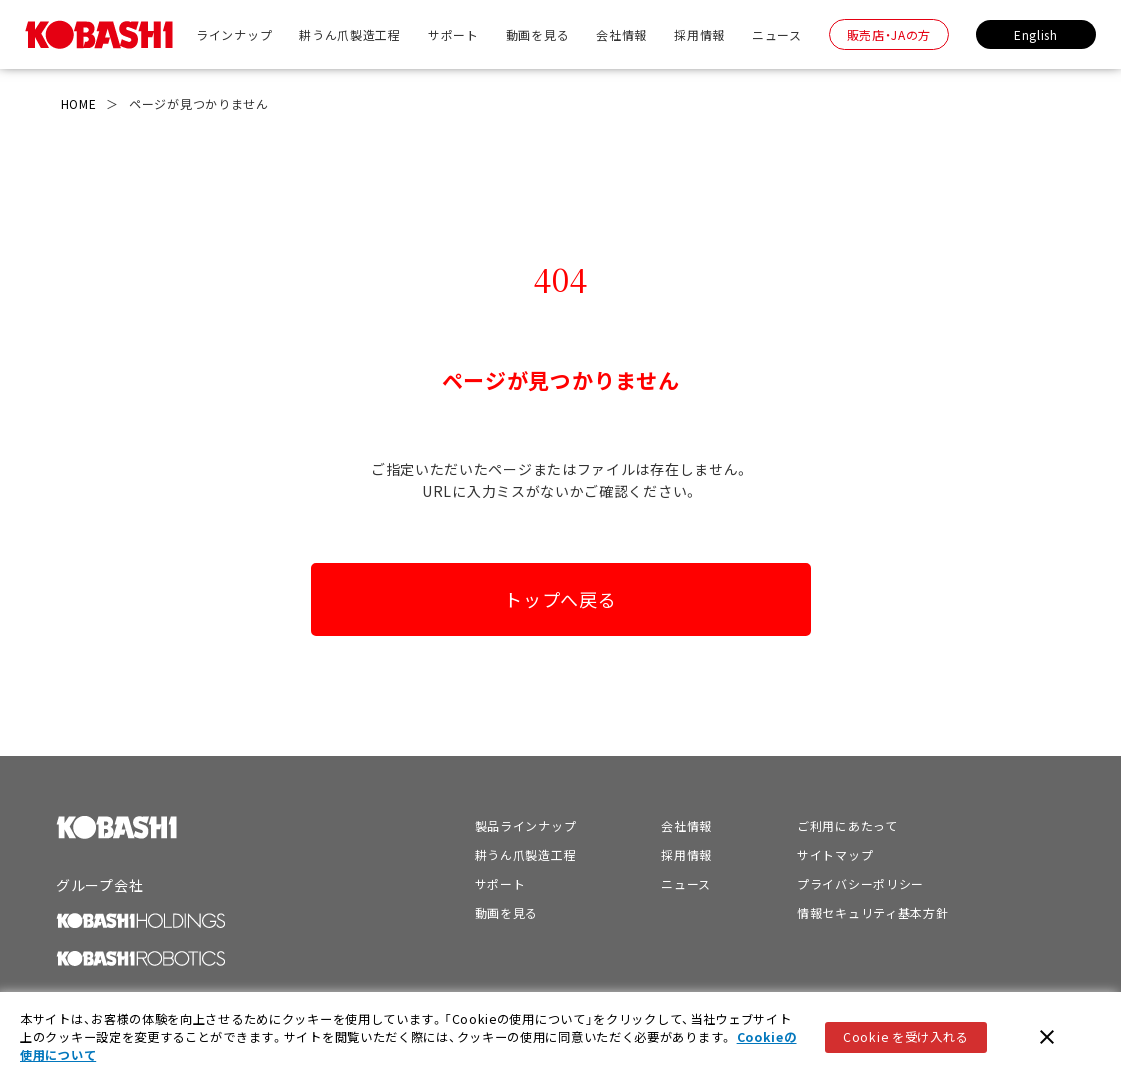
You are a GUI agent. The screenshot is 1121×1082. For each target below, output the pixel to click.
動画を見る (538, 34)
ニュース (777, 34)
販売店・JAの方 (889, 34)
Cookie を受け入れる (905, 1037)
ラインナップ (234, 34)
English (1036, 34)
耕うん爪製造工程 (350, 34)
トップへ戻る (560, 599)
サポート (453, 34)
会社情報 (621, 34)
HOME (79, 103)
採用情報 (699, 34)
